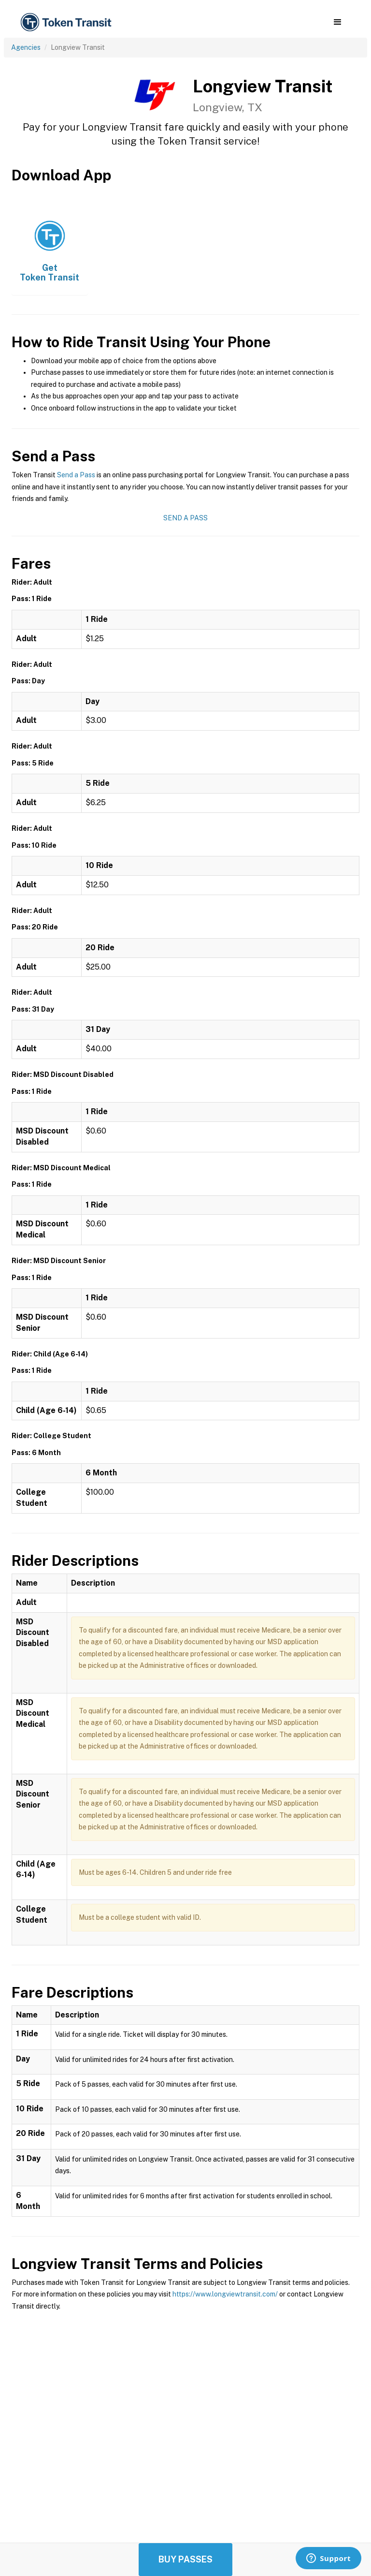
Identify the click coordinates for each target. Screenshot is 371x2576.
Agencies (26, 47)
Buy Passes (185, 2559)
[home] (67, 22)
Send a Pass (76, 475)
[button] (337, 22)
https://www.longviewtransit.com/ (225, 2294)
